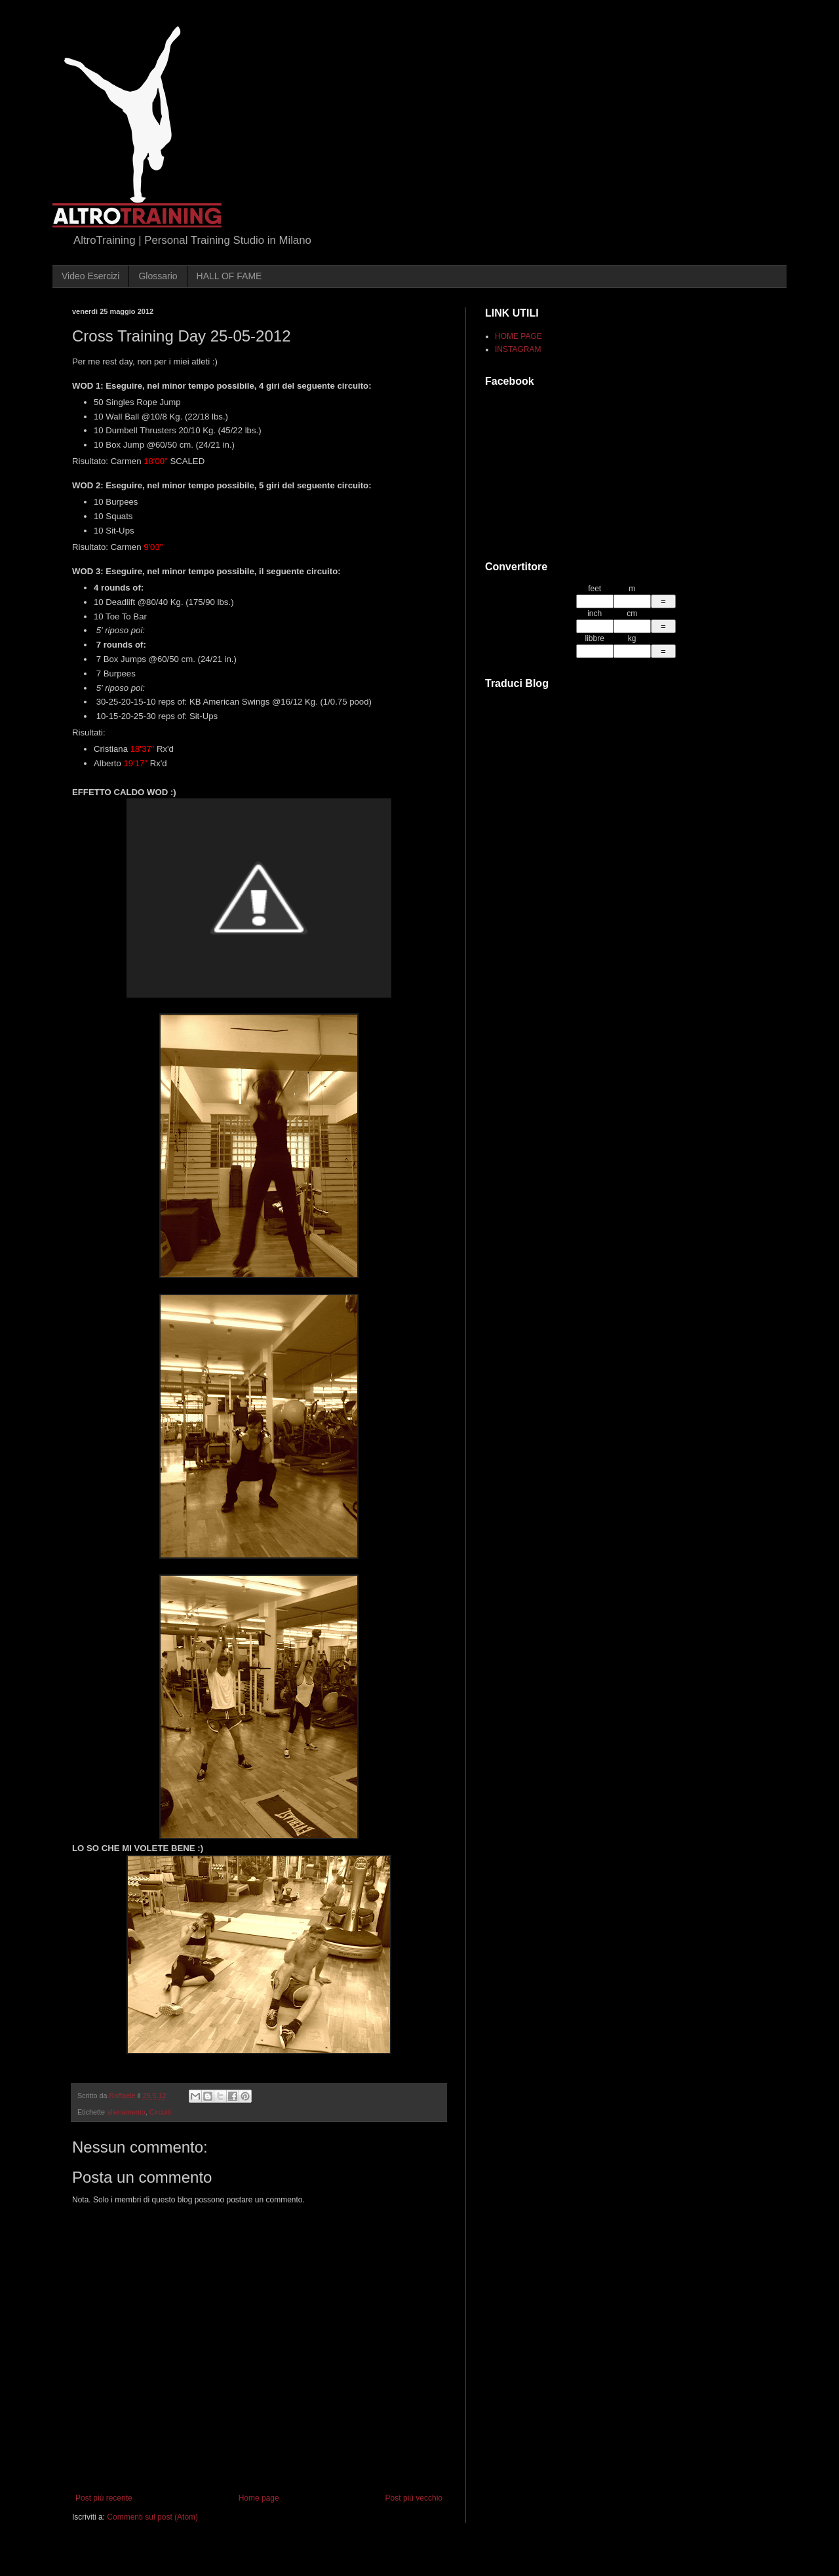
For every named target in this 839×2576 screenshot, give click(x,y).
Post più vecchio (413, 2498)
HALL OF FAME (229, 276)
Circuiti (160, 2112)
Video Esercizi (90, 276)
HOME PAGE (518, 336)
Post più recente (103, 2498)
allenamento (126, 2112)
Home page (259, 2498)
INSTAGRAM (518, 349)
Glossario (157, 276)
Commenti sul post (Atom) (152, 2517)
